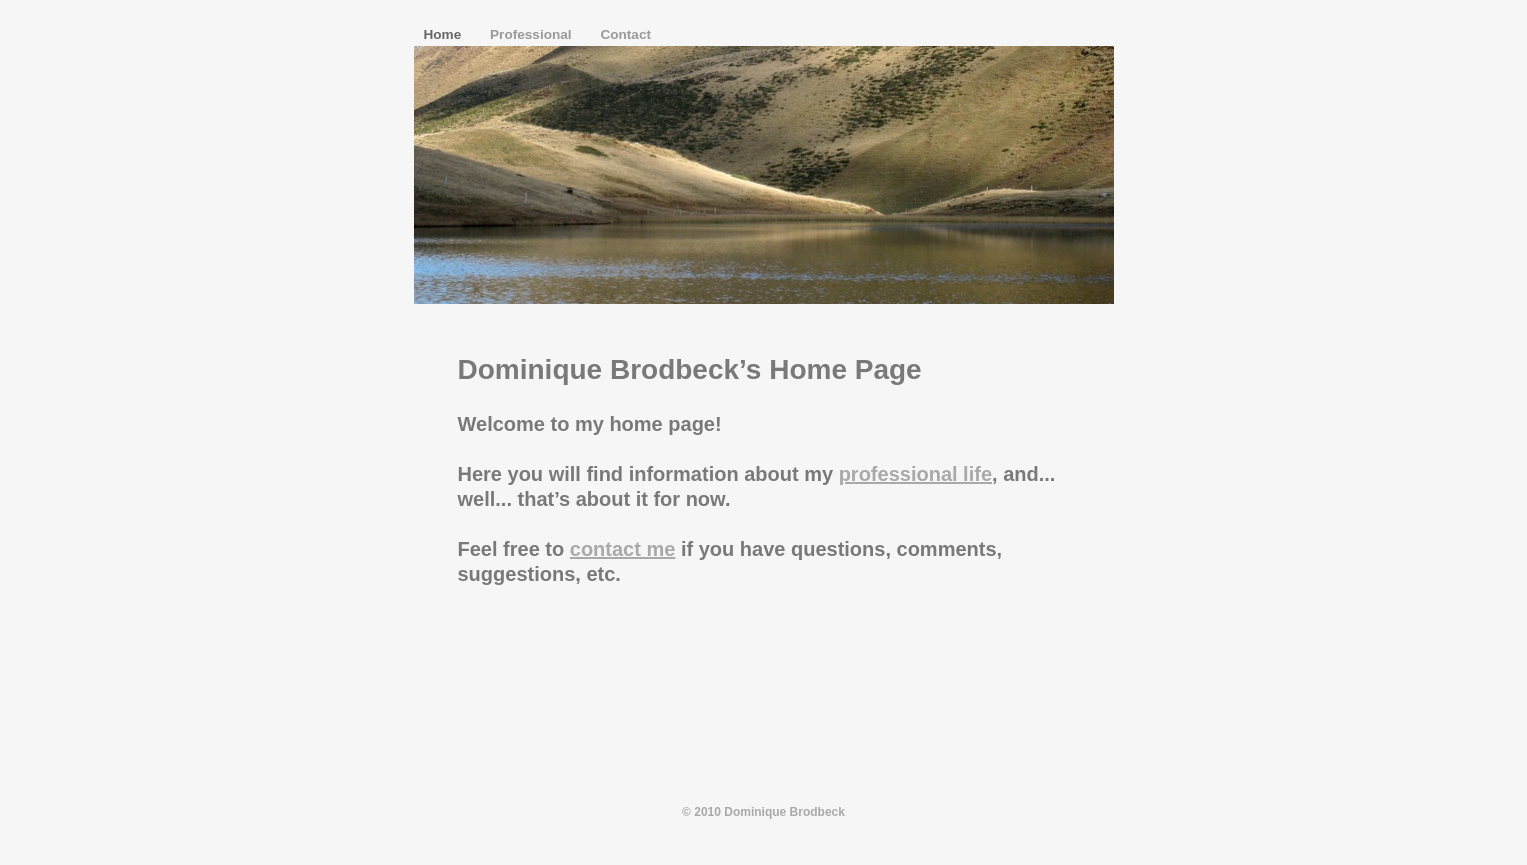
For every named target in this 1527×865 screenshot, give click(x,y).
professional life (915, 474)
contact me (623, 549)
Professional (532, 34)
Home (445, 34)
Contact (625, 34)
